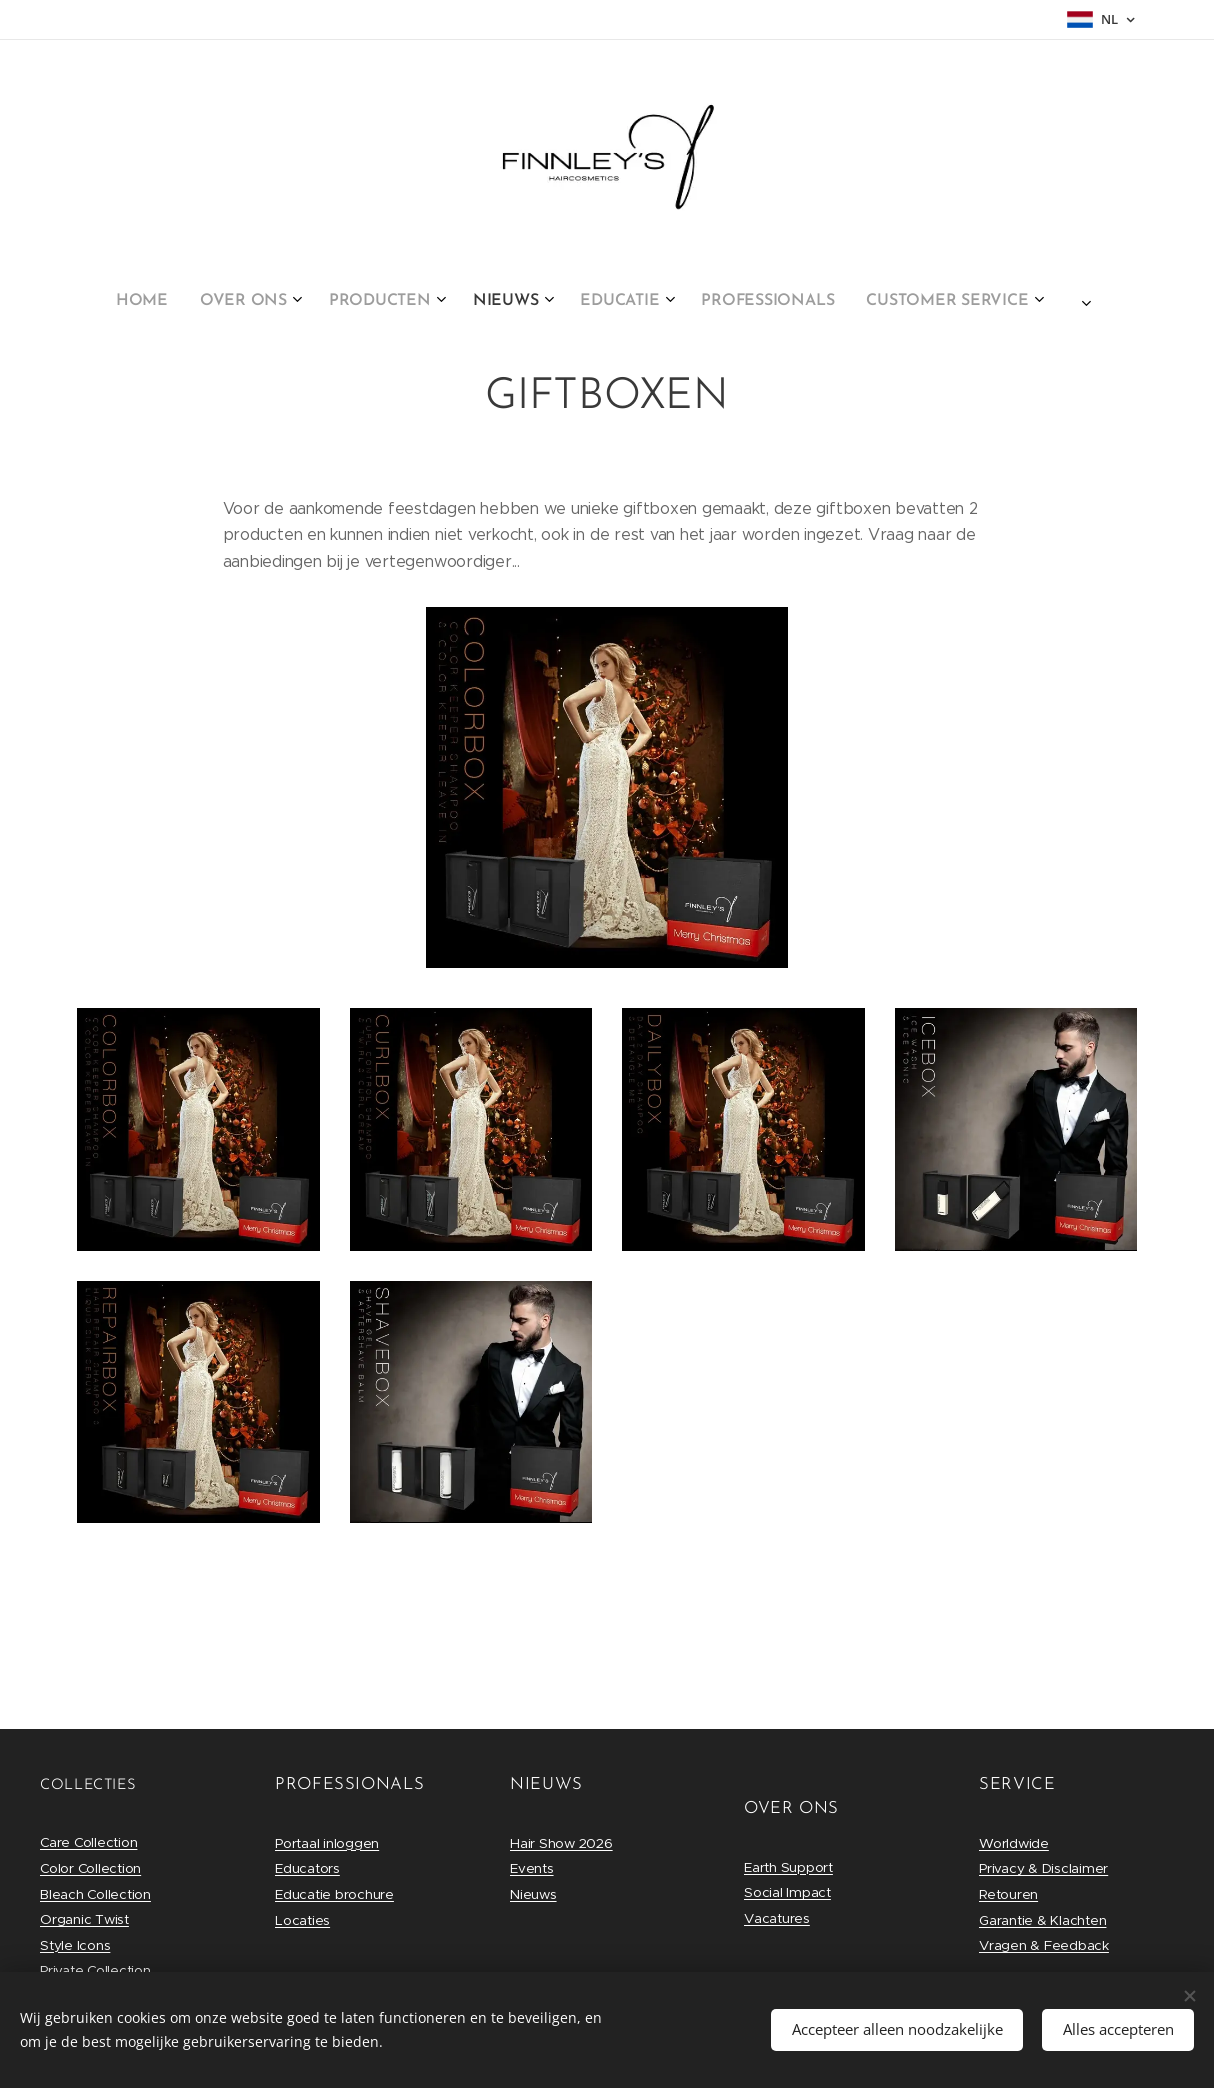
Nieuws (533, 1894)
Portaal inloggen (327, 1843)
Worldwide (1014, 1843)
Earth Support (788, 1867)
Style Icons (75, 1945)
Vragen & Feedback (1044, 1946)
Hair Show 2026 (561, 1843)
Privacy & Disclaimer (1043, 1869)
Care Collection (88, 1843)
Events (532, 1869)
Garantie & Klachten (1042, 1920)
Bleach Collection (95, 1894)
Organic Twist (84, 1920)
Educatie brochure (334, 1894)
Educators (307, 1869)
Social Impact (787, 1893)
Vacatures (777, 1918)
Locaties (302, 1920)
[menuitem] (478, 301)
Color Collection (90, 1868)
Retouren (1008, 1894)
